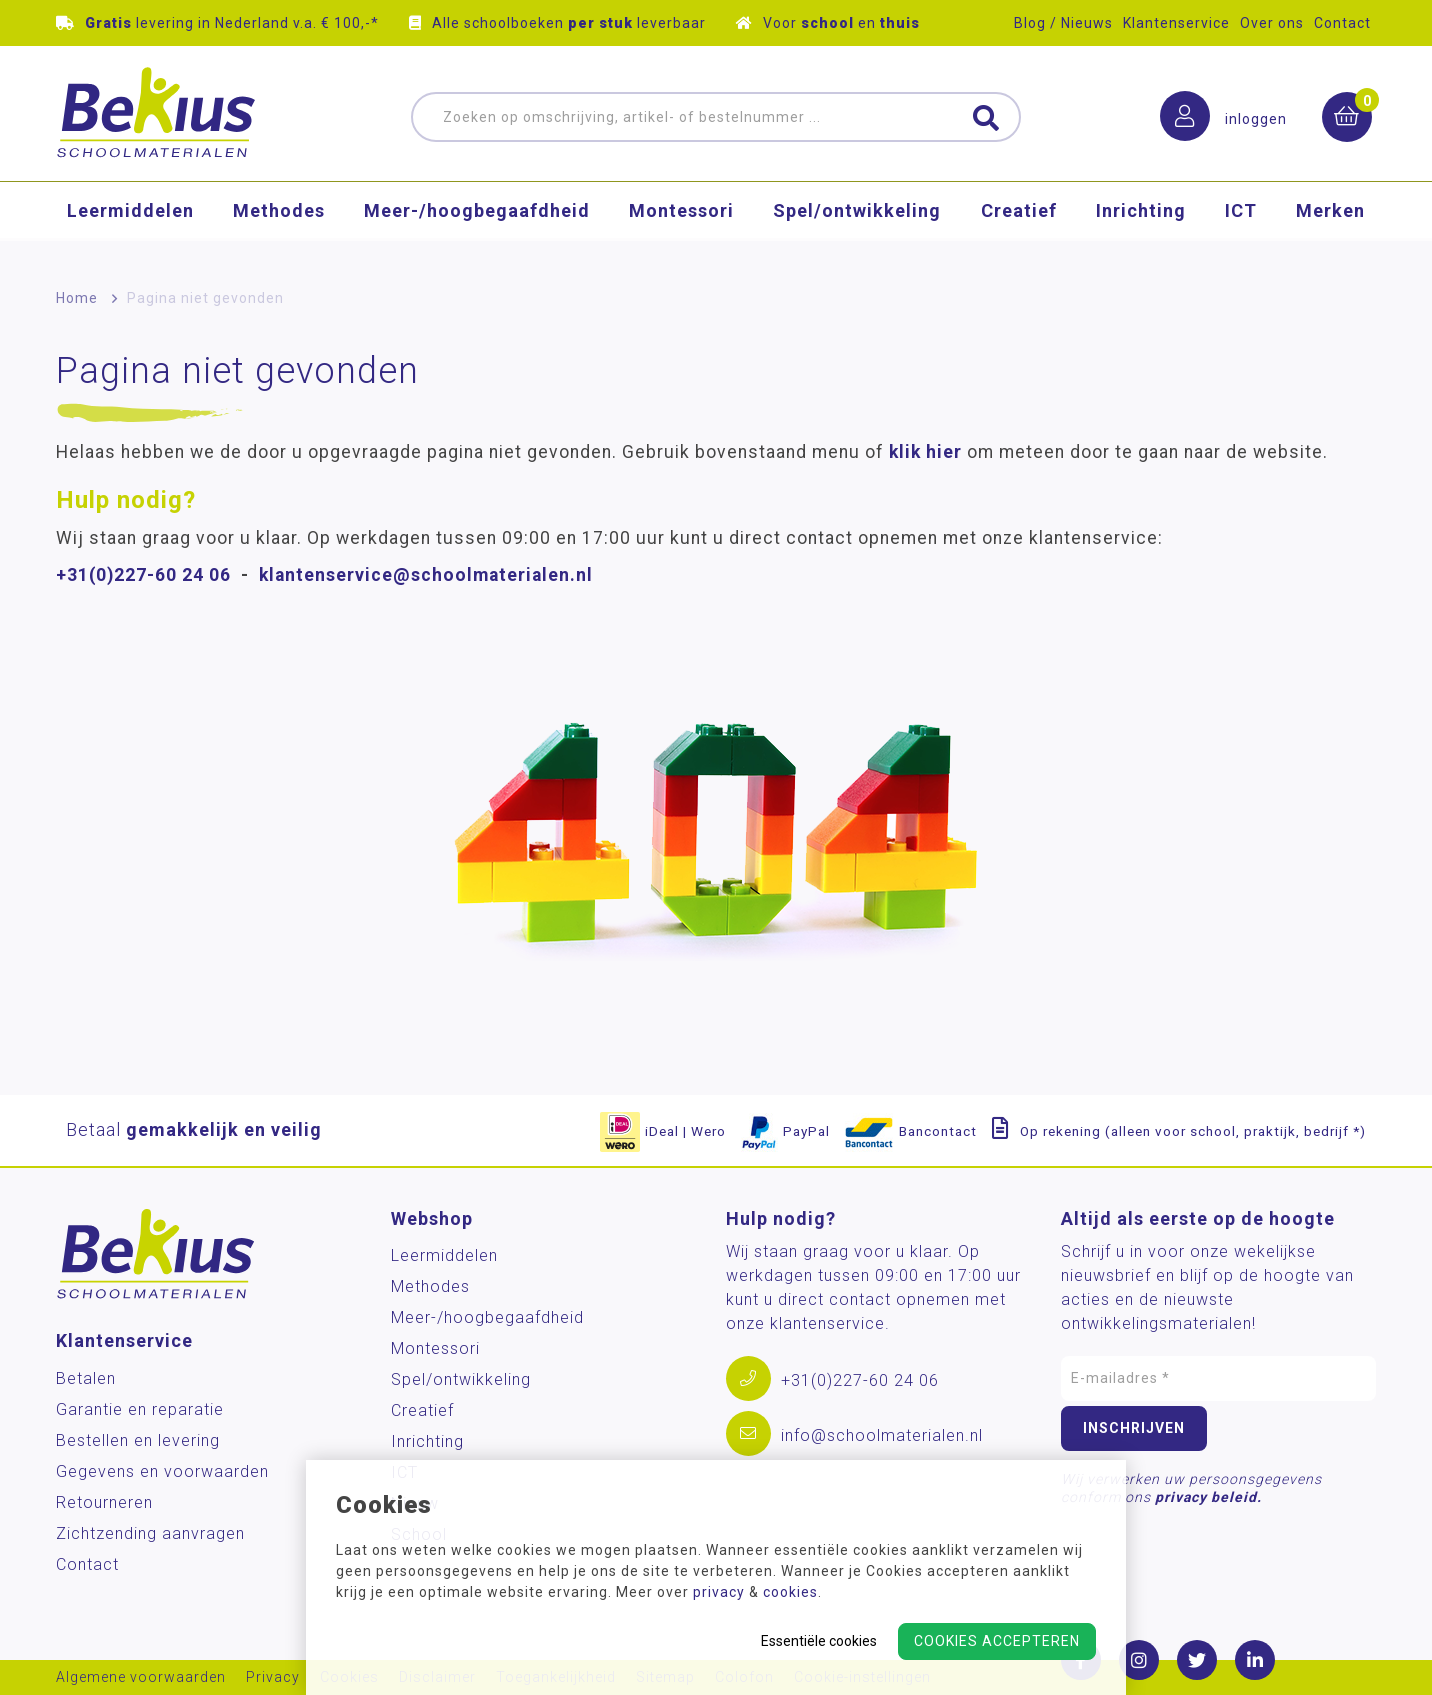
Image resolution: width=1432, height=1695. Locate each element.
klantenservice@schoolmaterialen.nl (426, 575)
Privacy (273, 1677)
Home (77, 298)
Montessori (681, 224)
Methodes (279, 224)
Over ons (1272, 23)
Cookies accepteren (997, 1641)
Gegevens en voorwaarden (162, 1471)
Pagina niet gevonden (205, 298)
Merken (1330, 224)
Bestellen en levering (138, 1440)
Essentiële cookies (819, 1641)
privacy (719, 1592)
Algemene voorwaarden (141, 1677)
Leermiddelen (130, 224)
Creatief (1019, 224)
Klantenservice (1176, 23)
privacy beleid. (1208, 1497)
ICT (1241, 224)
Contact (1342, 23)
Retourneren (104, 1502)
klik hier (925, 452)
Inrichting (1141, 224)
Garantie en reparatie (140, 1409)
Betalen (86, 1378)
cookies (790, 1592)
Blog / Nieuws (1063, 23)
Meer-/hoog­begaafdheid (477, 224)
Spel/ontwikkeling (857, 224)
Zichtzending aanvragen (150, 1533)
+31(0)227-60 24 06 (143, 575)
